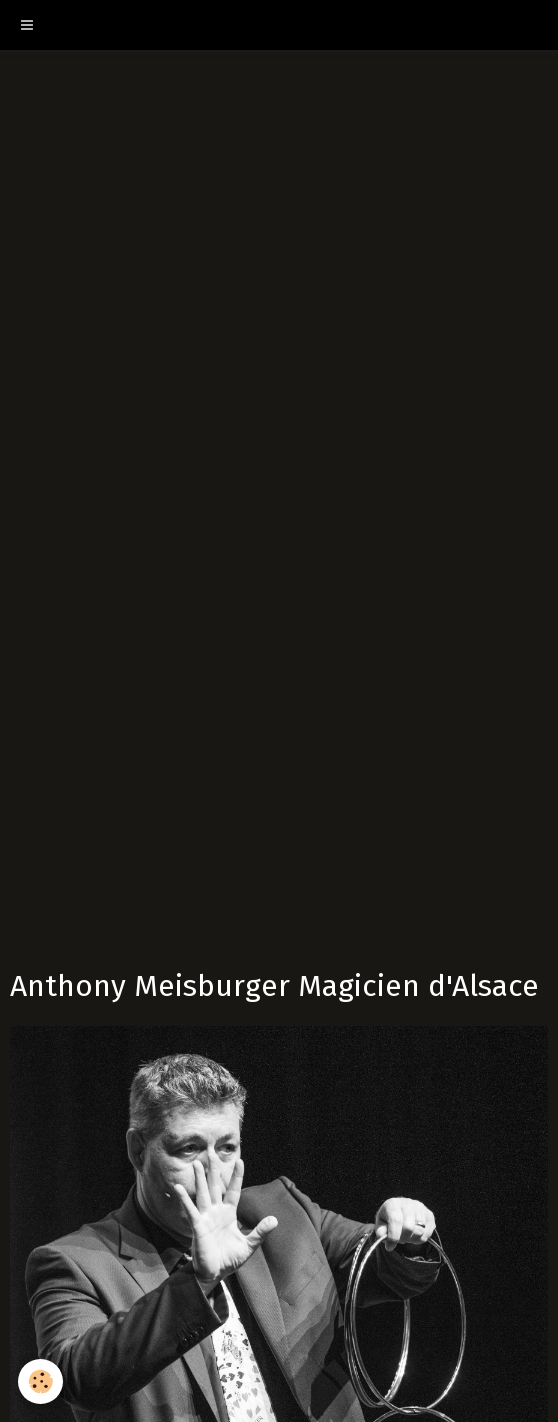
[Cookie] (40, 1381)
